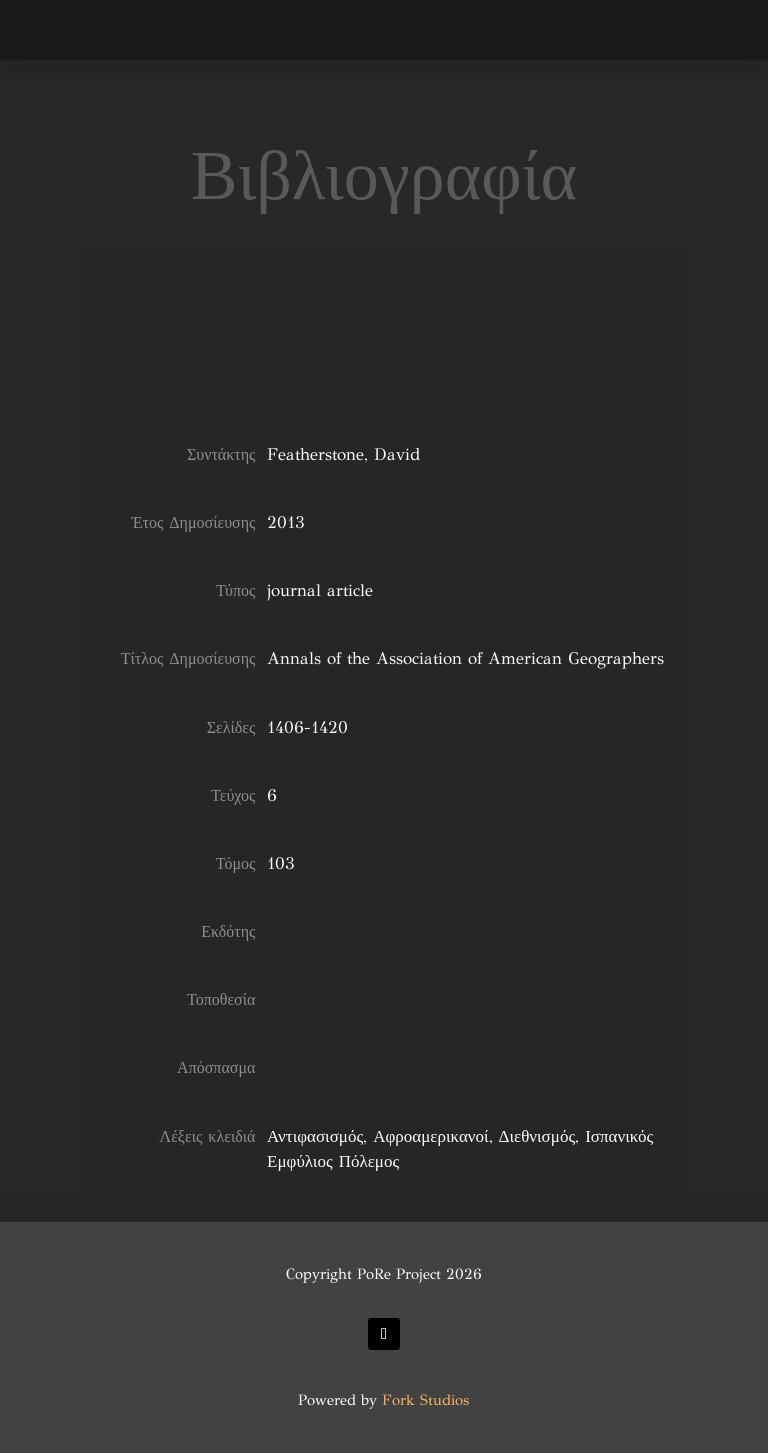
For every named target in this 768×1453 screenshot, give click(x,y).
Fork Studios (425, 1400)
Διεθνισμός (537, 1136)
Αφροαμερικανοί (430, 1136)
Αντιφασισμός (315, 1136)
